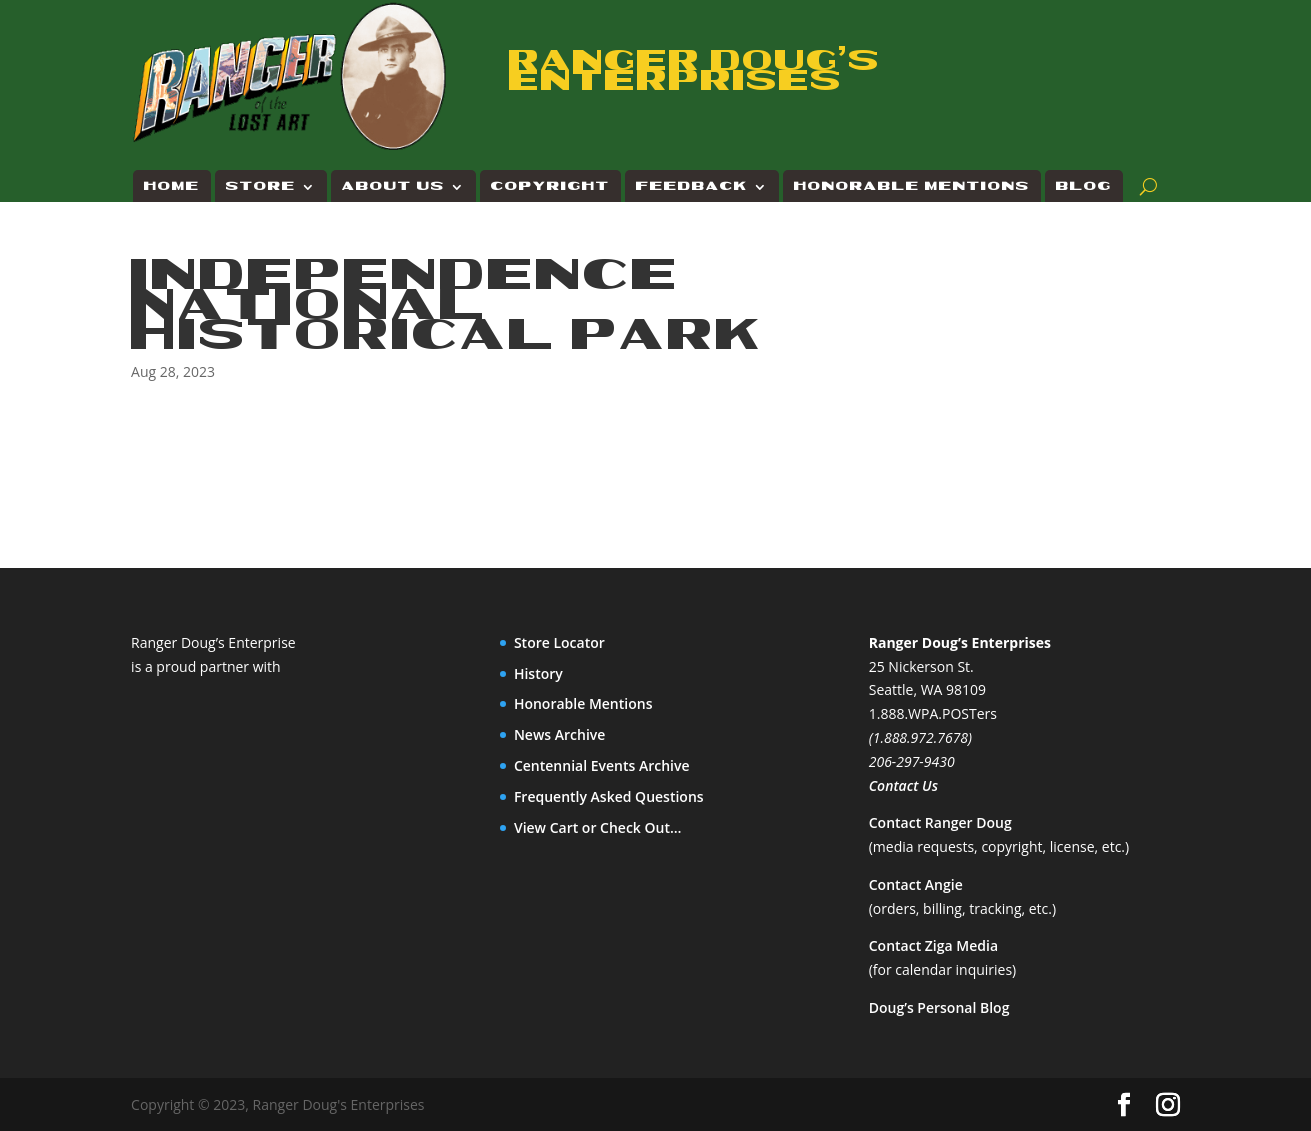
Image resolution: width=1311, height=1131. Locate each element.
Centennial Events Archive (602, 765)
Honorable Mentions (912, 186)
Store (261, 186)
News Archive (560, 734)
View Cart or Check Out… (598, 827)
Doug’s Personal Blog (939, 1007)
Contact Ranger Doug (940, 822)
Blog (1084, 186)
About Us (393, 186)
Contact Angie (916, 884)
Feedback (692, 186)
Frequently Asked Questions (609, 796)
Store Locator (559, 642)
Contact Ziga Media (933, 945)
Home (172, 186)
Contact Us (903, 785)
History (538, 673)
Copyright (550, 186)
